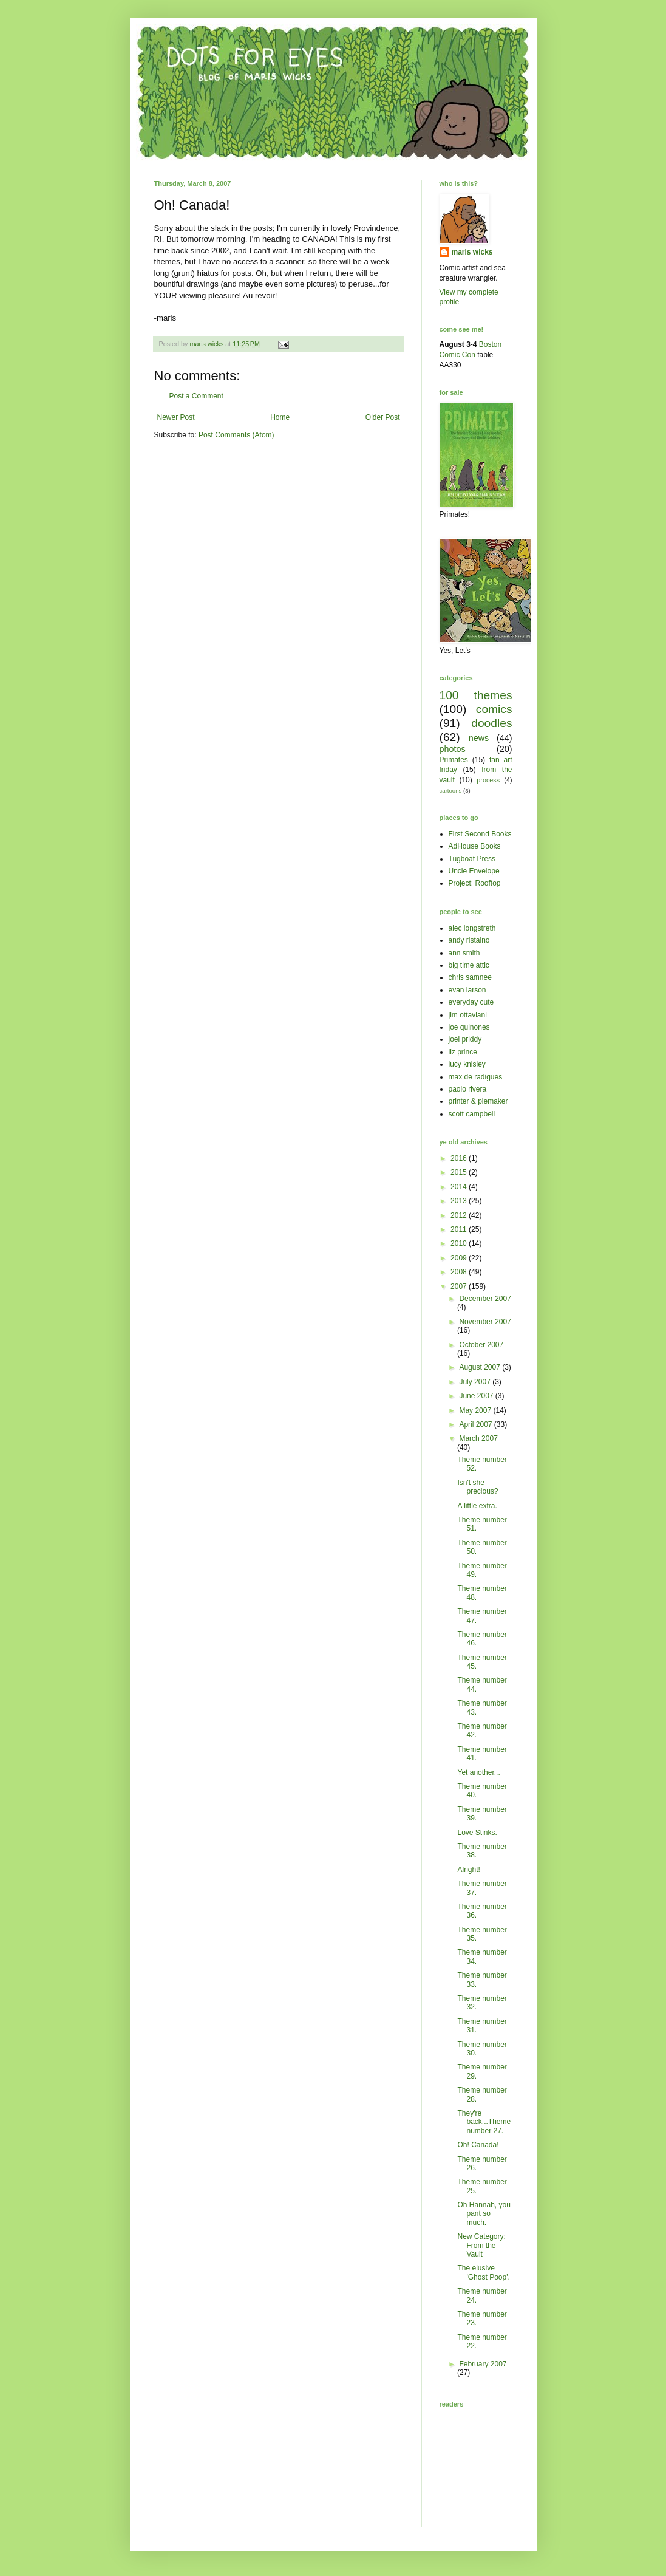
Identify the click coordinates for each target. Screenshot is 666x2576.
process (488, 780)
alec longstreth (472, 928)
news (479, 738)
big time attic (469, 965)
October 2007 (481, 1345)
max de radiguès (476, 1077)
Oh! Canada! (477, 2144)
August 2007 (480, 1367)
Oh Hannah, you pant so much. (483, 2214)
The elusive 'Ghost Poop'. (483, 2272)
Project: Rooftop (475, 883)
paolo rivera (468, 1089)
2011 (459, 1229)
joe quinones (469, 1027)
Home (280, 417)
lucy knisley (467, 1064)
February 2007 (482, 2364)
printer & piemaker (478, 1101)
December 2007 (485, 1298)
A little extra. (477, 1506)
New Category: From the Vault (481, 2245)
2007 (459, 1286)
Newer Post (176, 417)
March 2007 (478, 1438)
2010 (459, 1243)
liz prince (463, 1052)
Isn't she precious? (477, 1486)
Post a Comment (196, 396)
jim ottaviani (468, 1015)
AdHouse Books (475, 846)
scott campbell (472, 1114)
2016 (459, 1158)
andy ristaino (469, 940)
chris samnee (470, 977)
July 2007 (475, 1382)
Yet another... (478, 1772)
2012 (459, 1215)
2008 (459, 1272)
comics (494, 709)
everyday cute (471, 1002)
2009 (459, 1258)
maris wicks (472, 252)
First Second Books (480, 834)
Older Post (382, 417)
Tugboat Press (472, 859)
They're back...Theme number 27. (484, 2122)
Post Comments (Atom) (236, 435)
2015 (459, 1172)
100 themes (476, 695)
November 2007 (485, 1321)
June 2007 (477, 1396)
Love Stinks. (477, 1832)
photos (453, 749)
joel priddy (465, 1039)
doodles (491, 723)
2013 (459, 1201)
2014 (459, 1187)
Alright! (468, 1869)
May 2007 (476, 1410)
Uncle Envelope (474, 871)
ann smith (464, 953)
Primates (454, 760)
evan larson (467, 990)
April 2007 (476, 1424)
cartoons (451, 790)
